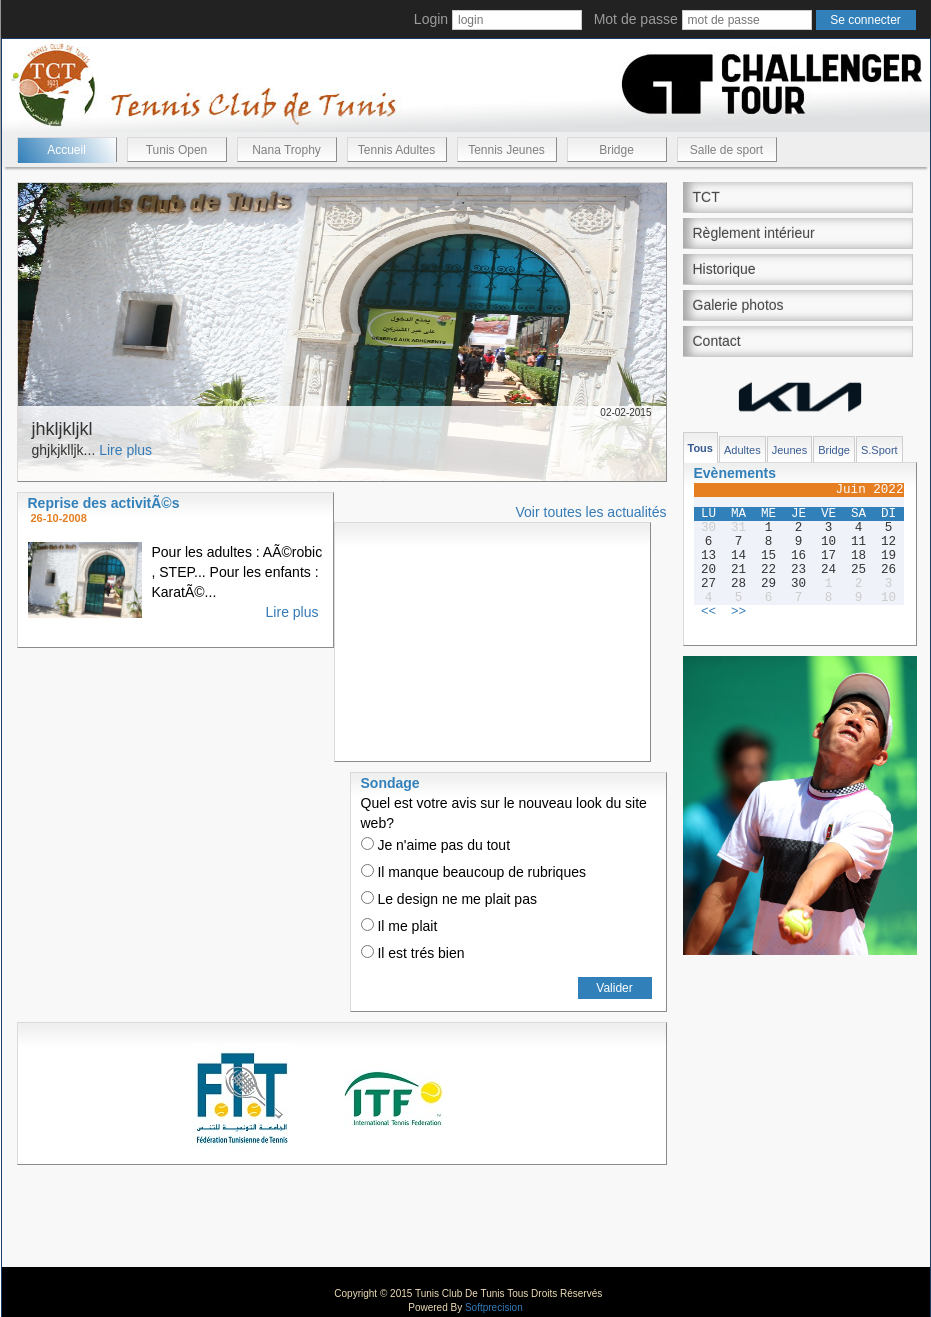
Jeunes (789, 450)
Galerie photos (738, 305)
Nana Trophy (286, 150)
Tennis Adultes (396, 150)
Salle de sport (726, 150)
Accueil (66, 150)
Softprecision (494, 1307)
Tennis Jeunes (506, 150)
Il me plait (399, 926)
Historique (724, 269)
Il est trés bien (413, 953)
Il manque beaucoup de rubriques (473, 872)
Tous (700, 448)
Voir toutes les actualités (591, 512)
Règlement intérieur (754, 233)
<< (708, 612)
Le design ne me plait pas (449, 899)
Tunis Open (177, 150)
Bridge (616, 150)
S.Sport (879, 450)
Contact (717, 341)
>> (738, 612)
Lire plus (125, 450)
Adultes (742, 450)
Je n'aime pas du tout (436, 845)
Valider (614, 988)
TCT (706, 197)
